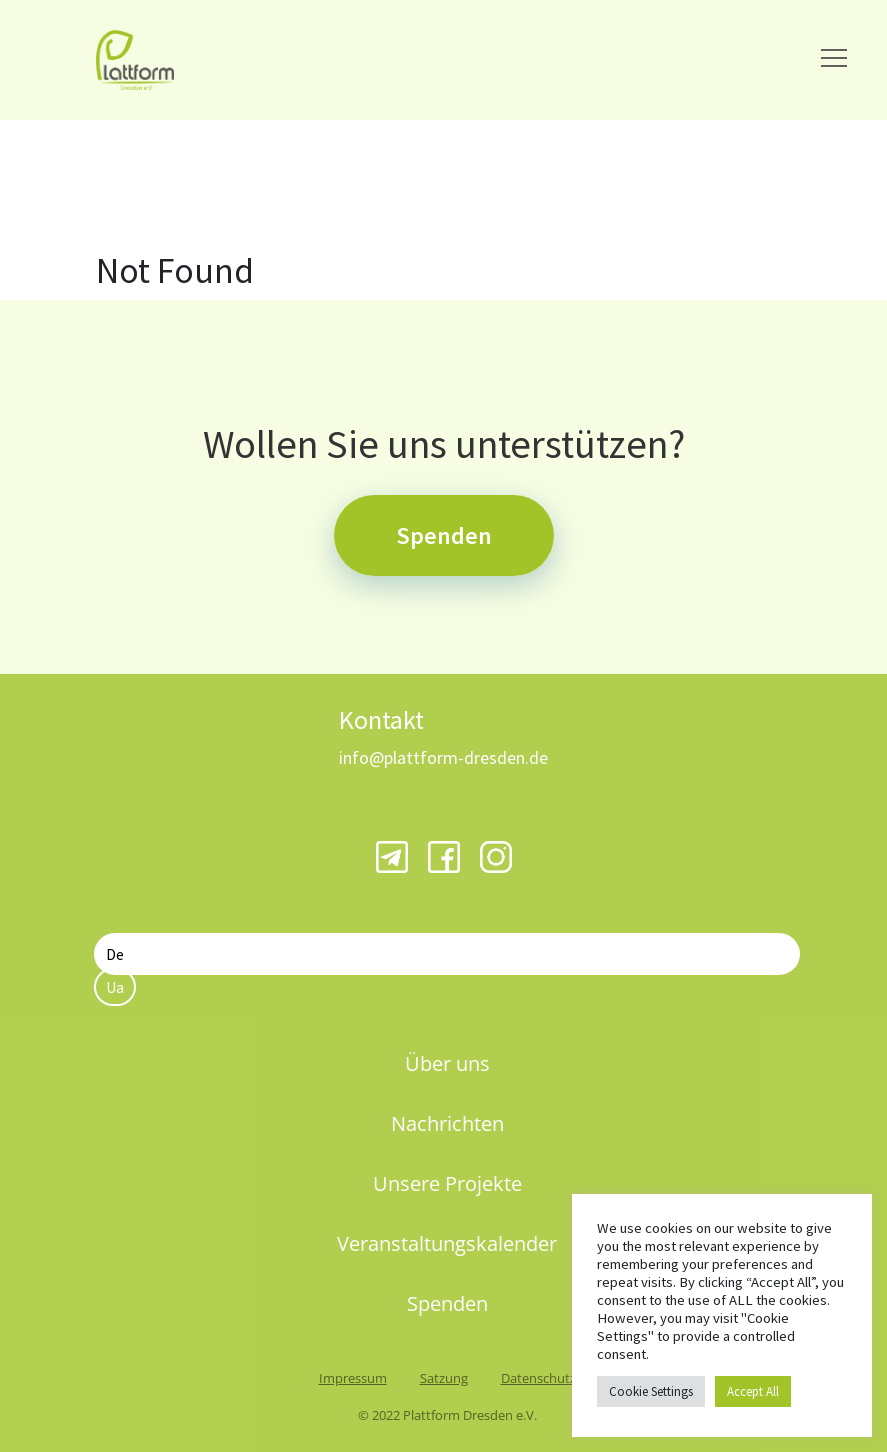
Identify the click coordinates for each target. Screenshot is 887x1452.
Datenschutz (538, 1378)
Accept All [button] (753, 1391)
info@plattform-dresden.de (443, 757)
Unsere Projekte (447, 1183)
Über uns (447, 1063)
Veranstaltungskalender (447, 1243)
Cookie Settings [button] (651, 1391)
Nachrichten (447, 1123)
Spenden (444, 535)
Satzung (444, 1378)
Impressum (353, 1378)
